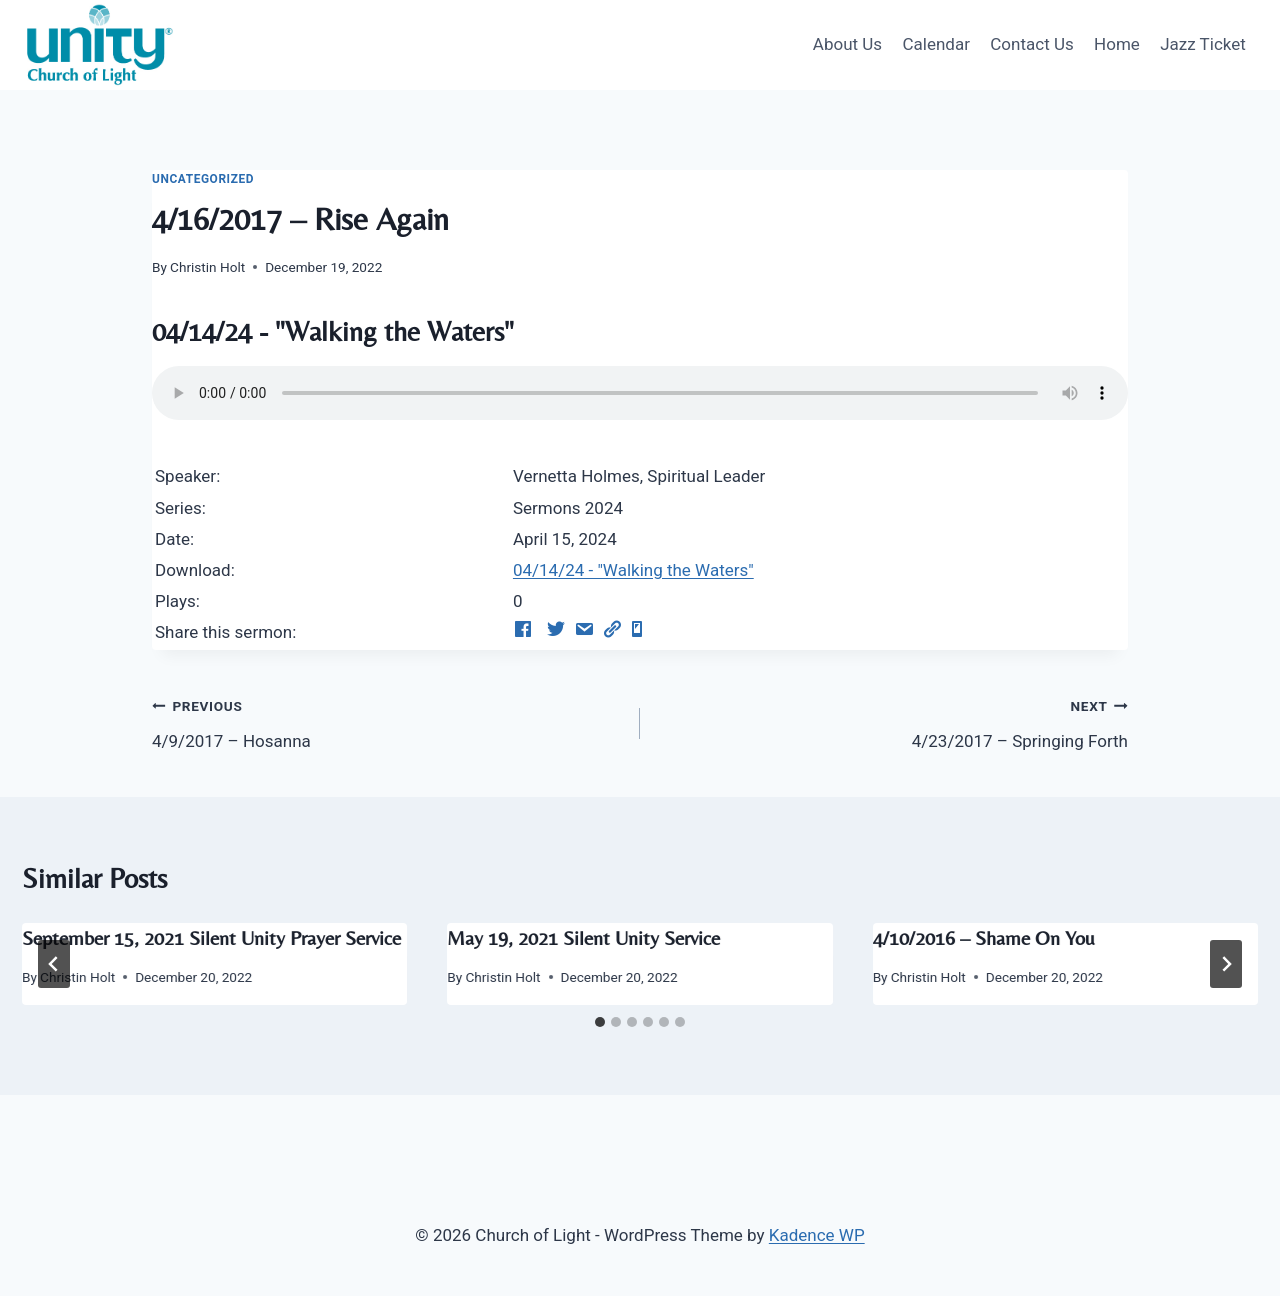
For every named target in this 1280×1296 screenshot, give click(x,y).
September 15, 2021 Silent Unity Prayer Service (211, 937)
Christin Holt (207, 267)
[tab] (600, 1022)
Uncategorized (203, 179)
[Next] (1226, 964)
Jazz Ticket (1203, 44)
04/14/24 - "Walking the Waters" (633, 570)
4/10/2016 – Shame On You (984, 937)
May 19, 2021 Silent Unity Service (583, 937)
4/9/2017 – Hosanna (387, 721)
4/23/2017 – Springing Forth (892, 721)
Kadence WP (817, 1235)
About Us (847, 44)
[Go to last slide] (54, 964)
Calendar (935, 44)
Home (1117, 44)
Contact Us (1031, 44)
